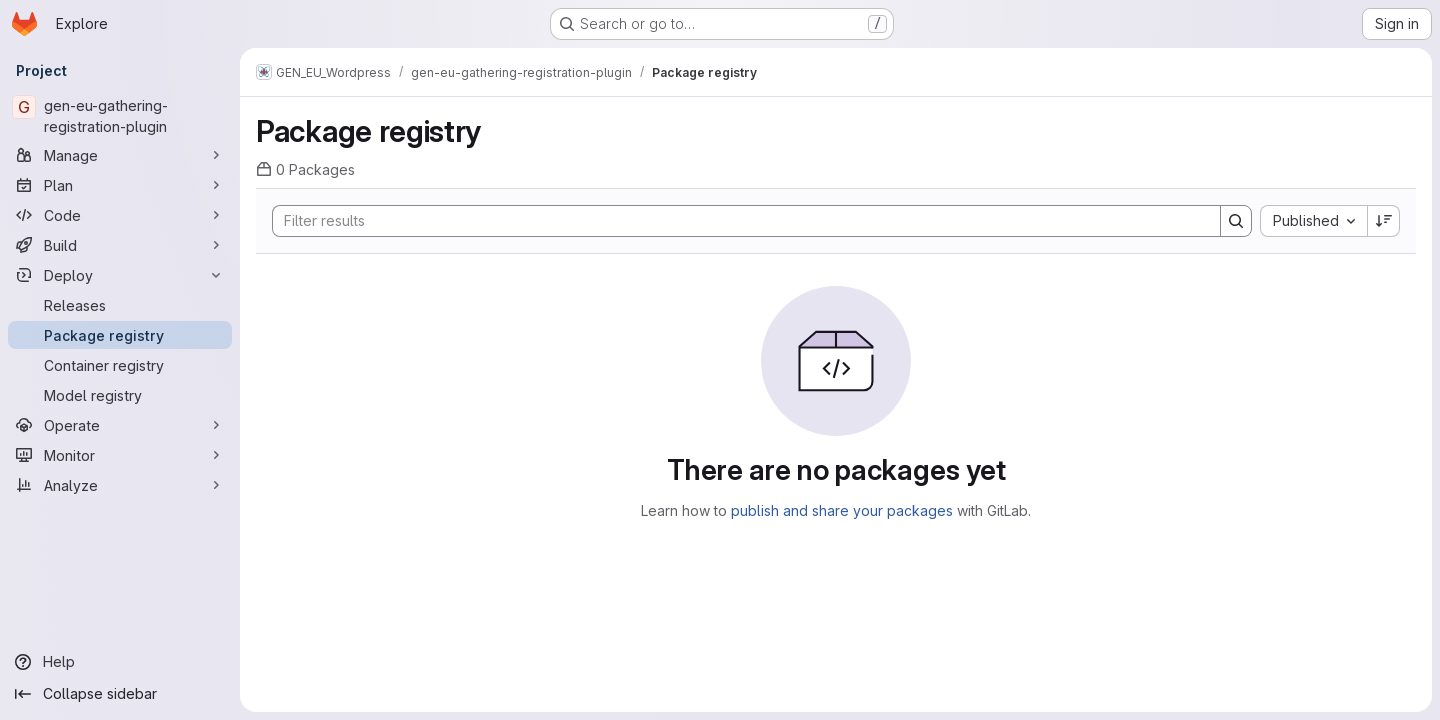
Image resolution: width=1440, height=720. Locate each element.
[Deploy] (120, 275)
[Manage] (120, 155)
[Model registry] (120, 395)
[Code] (120, 215)
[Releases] (120, 305)
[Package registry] (120, 335)
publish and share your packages (842, 510)
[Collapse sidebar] (120, 694)
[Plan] (120, 185)
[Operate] (120, 425)
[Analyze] (120, 485)
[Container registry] (120, 365)
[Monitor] (120, 455)
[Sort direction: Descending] (1384, 221)
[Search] (736, 221)
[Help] (120, 662)
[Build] (120, 245)
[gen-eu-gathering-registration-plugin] (120, 116)
